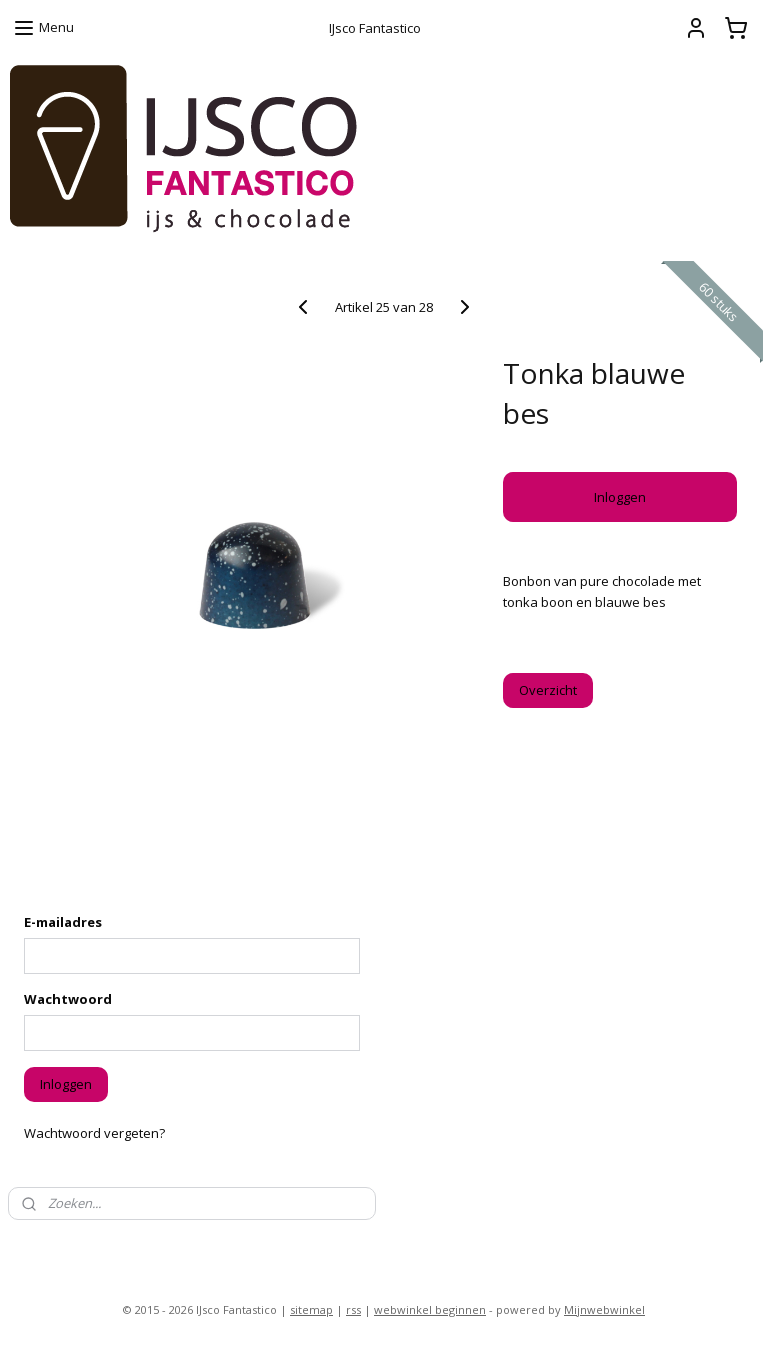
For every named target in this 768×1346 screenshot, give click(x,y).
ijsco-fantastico (65, 1247)
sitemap (311, 1309)
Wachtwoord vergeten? (94, 1133)
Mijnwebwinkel (604, 1309)
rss (353, 1309)
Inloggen (620, 497)
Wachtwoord (68, 999)
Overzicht (548, 690)
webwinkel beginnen (430, 1309)
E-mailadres (63, 922)
